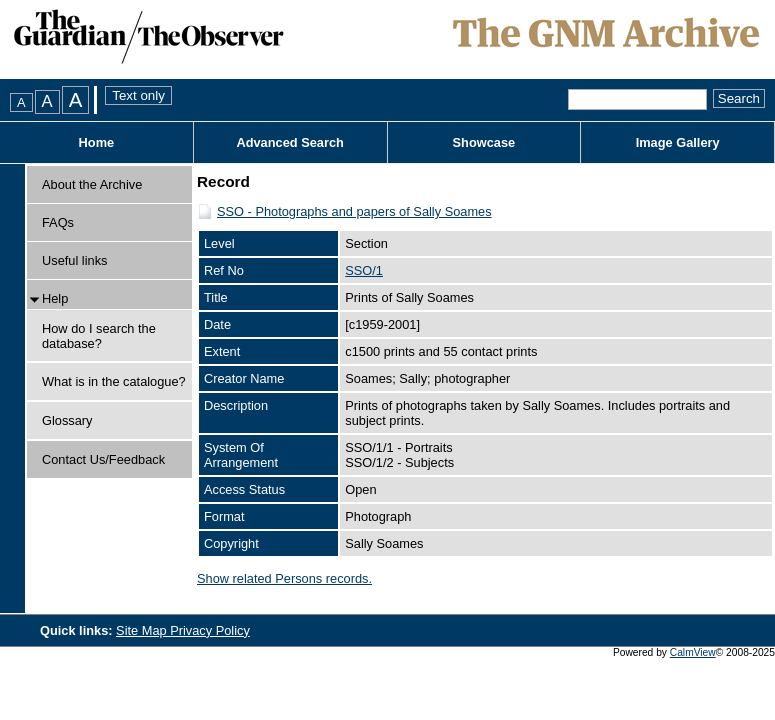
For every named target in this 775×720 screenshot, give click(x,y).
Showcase (484, 142)
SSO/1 (364, 270)
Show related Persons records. (284, 578)
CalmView (693, 652)
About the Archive (92, 184)
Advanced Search (289, 142)
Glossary (67, 420)
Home (97, 142)
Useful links (74, 260)
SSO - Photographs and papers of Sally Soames (354, 211)
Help (55, 298)
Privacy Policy (210, 630)
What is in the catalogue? (114, 381)
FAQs (58, 222)
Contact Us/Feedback (103, 459)
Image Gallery (678, 142)
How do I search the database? (99, 336)
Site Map (143, 630)
